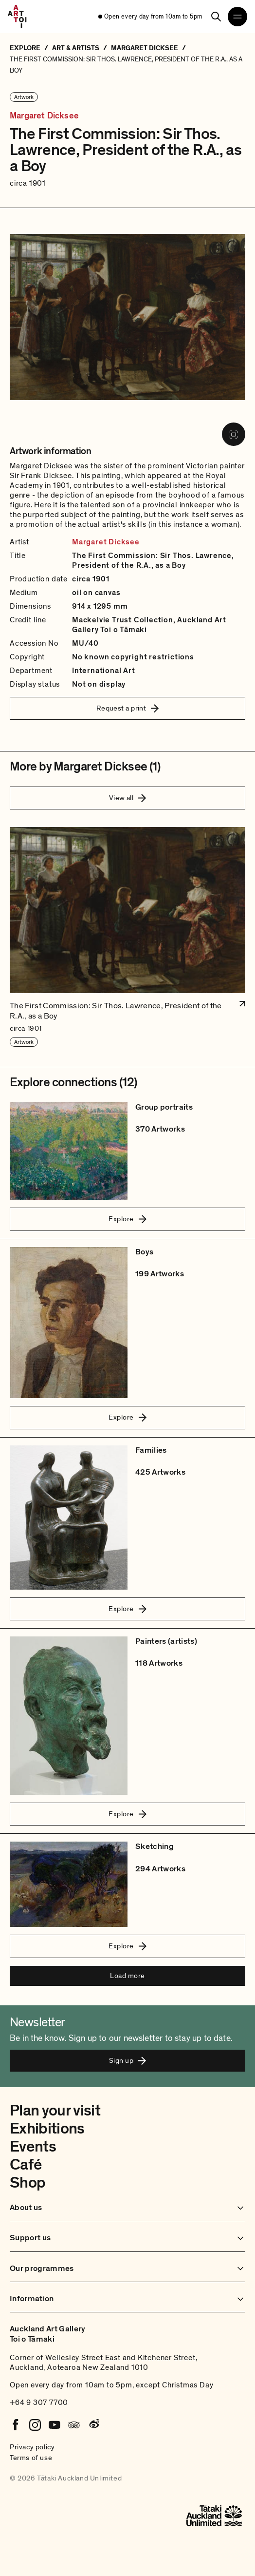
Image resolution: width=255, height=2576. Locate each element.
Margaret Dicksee (44, 116)
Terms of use (31, 2457)
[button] (127, 937)
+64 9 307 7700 (39, 2402)
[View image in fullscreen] (233, 434)
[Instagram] (35, 2425)
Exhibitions (47, 2128)
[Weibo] (93, 2425)
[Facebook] (15, 2425)
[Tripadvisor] (74, 2425)
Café (25, 2164)
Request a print (127, 708)
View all (127, 798)
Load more (127, 1975)
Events (33, 2146)
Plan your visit (55, 2110)
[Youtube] (54, 2425)
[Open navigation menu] (237, 16)
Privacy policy (32, 2446)
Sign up (127, 2060)
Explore (127, 1219)
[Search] (216, 16)
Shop (27, 2182)
